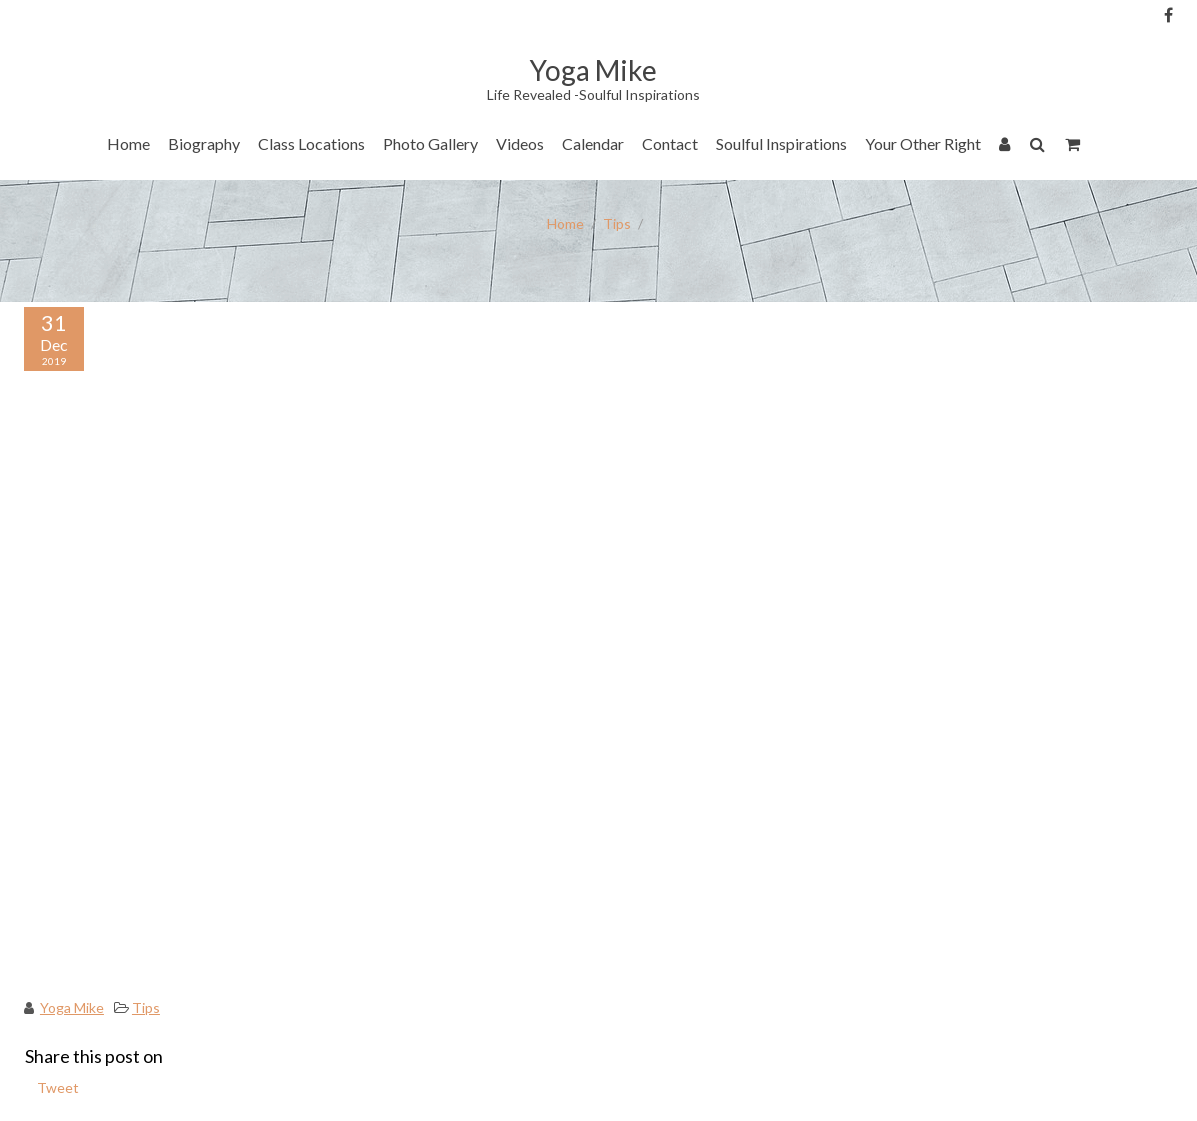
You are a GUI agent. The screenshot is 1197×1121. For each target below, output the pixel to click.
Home (128, 143)
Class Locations (311, 143)
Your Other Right (923, 143)
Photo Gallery (430, 143)
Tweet (58, 1087)
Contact (670, 143)
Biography (204, 143)
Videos (520, 143)
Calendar (593, 143)
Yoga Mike (72, 1007)
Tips (617, 223)
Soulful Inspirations (781, 143)
